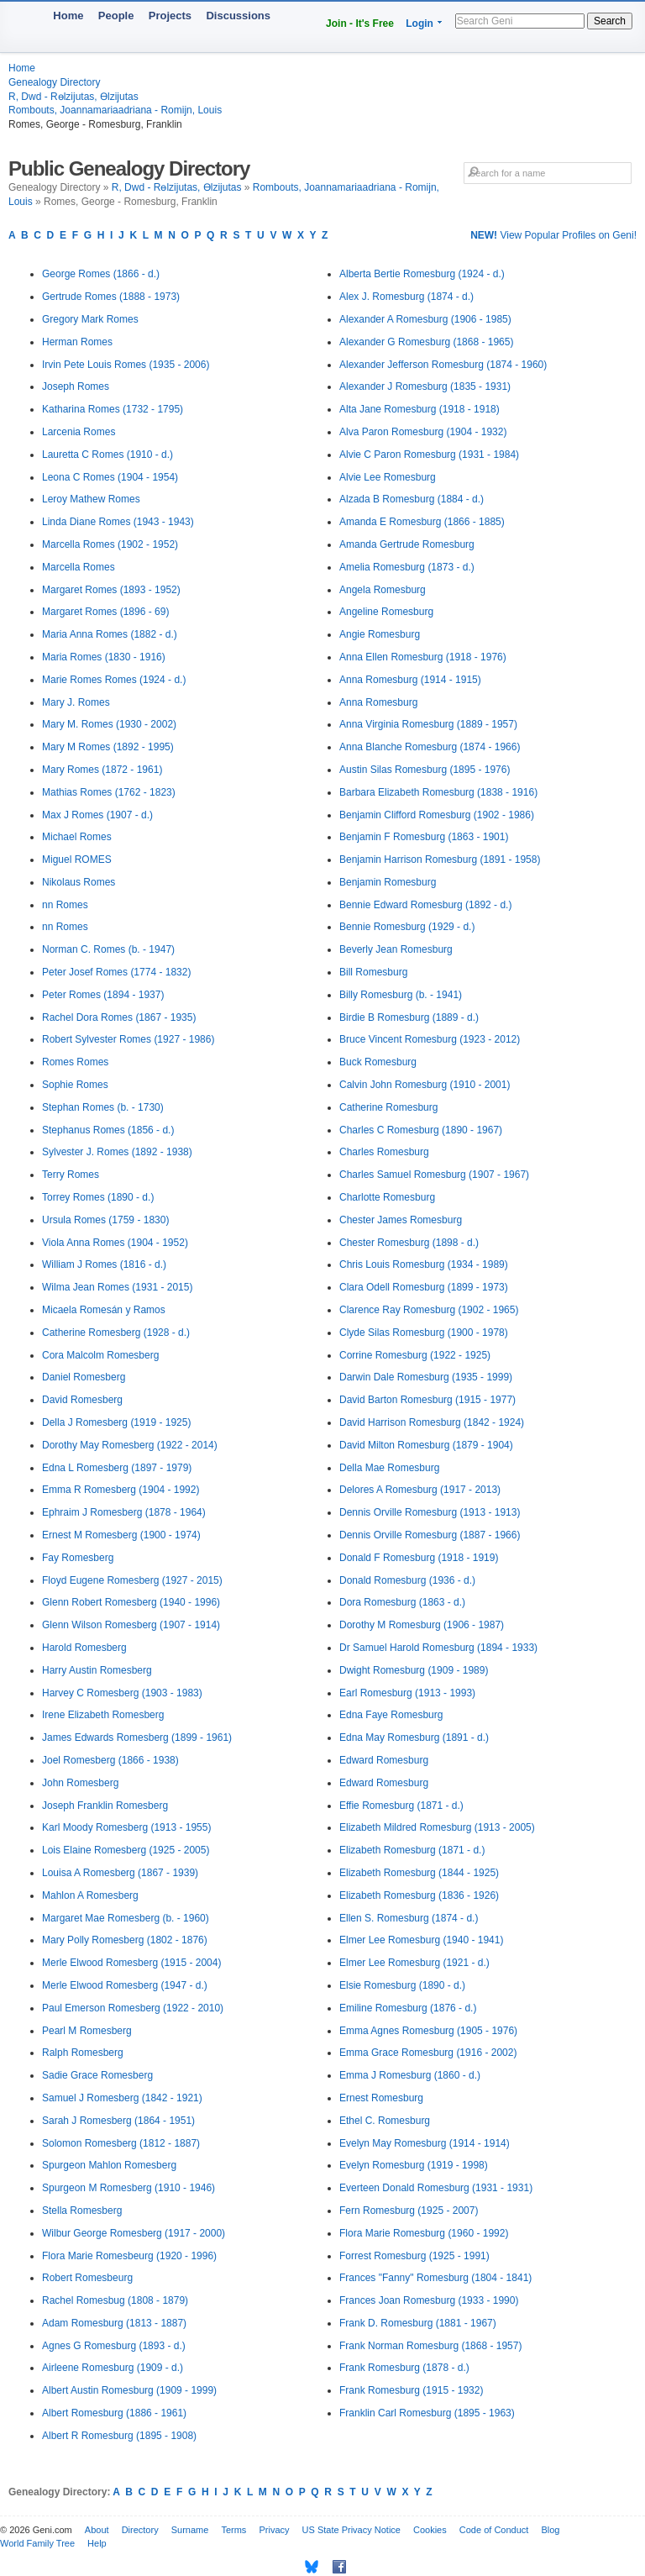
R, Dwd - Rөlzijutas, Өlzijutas (73, 97)
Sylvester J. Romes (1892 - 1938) (117, 1152)
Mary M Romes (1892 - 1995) (108, 747)
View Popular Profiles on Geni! (553, 235)
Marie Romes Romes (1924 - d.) (114, 680)
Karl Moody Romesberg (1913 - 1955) (126, 1827)
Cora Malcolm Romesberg (100, 1355)
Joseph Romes (75, 386)
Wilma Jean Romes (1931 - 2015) (117, 1287)
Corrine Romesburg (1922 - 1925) (414, 1355)
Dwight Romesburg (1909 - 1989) (413, 1670)
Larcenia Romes (78, 432)
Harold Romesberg (84, 1647)
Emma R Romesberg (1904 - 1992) (120, 1490)
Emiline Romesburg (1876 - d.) (407, 2008)
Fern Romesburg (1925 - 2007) (408, 2210)
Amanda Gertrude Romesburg (407, 544)
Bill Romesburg (373, 972)
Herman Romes (77, 342)
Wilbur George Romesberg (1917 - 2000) (133, 2233)
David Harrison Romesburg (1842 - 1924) (431, 1422)
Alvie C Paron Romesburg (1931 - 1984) (429, 454)
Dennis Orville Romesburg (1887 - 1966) (429, 1535)
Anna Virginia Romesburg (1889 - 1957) (428, 724)
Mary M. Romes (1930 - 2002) (109, 724)
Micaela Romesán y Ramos (103, 1310)
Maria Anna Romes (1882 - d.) (109, 634)
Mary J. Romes (76, 702)
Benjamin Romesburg (387, 882)
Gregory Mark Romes (90, 319)
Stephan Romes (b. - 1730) (103, 1107)
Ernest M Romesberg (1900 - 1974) (121, 1535)
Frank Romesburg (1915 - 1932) (411, 2390)
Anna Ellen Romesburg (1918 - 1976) (422, 657)
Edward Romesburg (383, 1760)
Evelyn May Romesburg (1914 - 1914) (424, 2143)
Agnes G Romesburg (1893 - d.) (114, 2346)
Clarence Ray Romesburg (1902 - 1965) (428, 1310)
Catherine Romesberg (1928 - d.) (116, 1332)
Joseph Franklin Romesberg (105, 1805)
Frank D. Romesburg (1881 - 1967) (417, 2323)
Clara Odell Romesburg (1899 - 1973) (423, 1287)
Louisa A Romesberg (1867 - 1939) (120, 1873)
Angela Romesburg (382, 590)
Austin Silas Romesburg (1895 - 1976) (424, 769)
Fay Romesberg (77, 1558)
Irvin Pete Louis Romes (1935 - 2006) (125, 365)
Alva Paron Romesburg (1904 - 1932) (422, 432)
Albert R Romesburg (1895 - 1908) (119, 2436)
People (116, 15)
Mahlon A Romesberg (90, 1895)
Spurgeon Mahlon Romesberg (109, 2165)
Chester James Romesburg (400, 1220)
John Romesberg (80, 1783)
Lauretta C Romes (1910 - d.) (107, 454)
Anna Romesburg (378, 702)
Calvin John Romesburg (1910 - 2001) (424, 1085)
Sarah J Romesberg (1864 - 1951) (118, 2121)
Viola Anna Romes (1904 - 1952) (115, 1243)
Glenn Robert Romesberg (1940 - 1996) (131, 1602)
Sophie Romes (75, 1085)
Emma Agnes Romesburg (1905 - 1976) (428, 2031)
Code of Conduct (494, 2530)
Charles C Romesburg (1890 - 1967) (420, 1130)
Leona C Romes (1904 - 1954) (110, 477)
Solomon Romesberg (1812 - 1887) (121, 2143)
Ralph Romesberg (82, 2052)
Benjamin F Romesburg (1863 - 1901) (423, 837)
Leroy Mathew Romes (91, 499)
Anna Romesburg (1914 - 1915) (410, 680)
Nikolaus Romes (78, 882)
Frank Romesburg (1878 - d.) (404, 2368)
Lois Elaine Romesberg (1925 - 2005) (125, 1850)
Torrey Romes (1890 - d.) (98, 1197)
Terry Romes (70, 1174)
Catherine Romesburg (388, 1107)
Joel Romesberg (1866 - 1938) (110, 1760)
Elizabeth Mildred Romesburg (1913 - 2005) (437, 1827)
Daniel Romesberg (83, 1377)
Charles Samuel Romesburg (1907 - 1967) (434, 1174)
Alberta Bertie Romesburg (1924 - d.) (422, 274)
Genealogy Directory (54, 82)
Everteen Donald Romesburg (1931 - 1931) (435, 2188)
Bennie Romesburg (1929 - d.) (407, 927)
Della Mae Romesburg (389, 1468)
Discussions (238, 15)
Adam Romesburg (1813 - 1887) (114, 2323)
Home (68, 15)
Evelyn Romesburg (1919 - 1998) (413, 2165)
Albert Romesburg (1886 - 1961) (114, 2413)
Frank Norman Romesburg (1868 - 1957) (430, 2346)
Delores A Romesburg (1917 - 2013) (420, 1490)
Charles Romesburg (384, 1152)
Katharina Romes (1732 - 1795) (112, 409)
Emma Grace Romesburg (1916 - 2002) (428, 2052)
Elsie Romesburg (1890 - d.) (402, 1985)
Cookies (430, 2530)
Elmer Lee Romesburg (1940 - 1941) (421, 1940)
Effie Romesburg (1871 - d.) (401, 1805)
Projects (170, 15)
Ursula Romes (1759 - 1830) (105, 1220)
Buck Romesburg (378, 1062)
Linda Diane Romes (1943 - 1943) (118, 522)
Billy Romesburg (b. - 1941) (400, 995)
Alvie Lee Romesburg (387, 477)
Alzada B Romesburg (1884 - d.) (411, 499)
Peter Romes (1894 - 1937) (103, 995)
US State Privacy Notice (351, 2530)
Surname (190, 2530)
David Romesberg (82, 1400)
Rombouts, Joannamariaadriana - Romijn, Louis (115, 110)
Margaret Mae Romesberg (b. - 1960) (125, 1918)
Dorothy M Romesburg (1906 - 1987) (421, 1625)
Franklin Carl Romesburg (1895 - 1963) (427, 2413)
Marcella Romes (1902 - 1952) (110, 544)
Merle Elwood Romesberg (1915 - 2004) (131, 1963)
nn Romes (65, 905)
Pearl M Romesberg (87, 2031)
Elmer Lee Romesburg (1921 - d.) (414, 1963)
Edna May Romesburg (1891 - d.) (414, 1737)
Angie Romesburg (379, 634)
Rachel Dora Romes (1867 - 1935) (119, 1017)
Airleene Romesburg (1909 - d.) (112, 2368)
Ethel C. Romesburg (384, 2121)
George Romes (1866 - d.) (101, 274)
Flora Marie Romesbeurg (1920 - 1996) (129, 2256)
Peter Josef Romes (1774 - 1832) (116, 972)
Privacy (274, 2530)
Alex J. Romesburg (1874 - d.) (406, 296)
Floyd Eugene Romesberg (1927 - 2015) (132, 1580)
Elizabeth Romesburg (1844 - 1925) (419, 1873)
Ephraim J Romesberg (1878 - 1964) (124, 1512)
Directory (140, 2530)
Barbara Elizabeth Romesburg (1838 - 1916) (438, 792)
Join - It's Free (360, 23)
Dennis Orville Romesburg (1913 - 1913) (429, 1512)
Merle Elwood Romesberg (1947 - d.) (124, 1985)
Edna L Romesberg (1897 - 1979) (116, 1468)
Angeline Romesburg (386, 612)
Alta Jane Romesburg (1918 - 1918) (419, 409)
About (97, 2530)
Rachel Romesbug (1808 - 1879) (115, 2300)
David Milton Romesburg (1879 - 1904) (426, 1445)
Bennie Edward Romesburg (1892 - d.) (425, 905)
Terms (233, 2530)
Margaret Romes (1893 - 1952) (111, 590)
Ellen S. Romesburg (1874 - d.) (408, 1918)
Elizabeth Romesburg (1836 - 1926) (419, 1895)
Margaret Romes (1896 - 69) (105, 612)
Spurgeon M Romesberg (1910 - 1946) (128, 2188)
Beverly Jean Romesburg (396, 949)
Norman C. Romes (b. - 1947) (108, 949)
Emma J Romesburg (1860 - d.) (409, 2075)
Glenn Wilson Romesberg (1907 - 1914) (131, 1625)
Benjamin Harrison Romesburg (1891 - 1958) (439, 859)
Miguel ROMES (77, 859)
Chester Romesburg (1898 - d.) (409, 1243)
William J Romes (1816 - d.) (104, 1264)
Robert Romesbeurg (87, 2278)
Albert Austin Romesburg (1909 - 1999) (129, 2390)
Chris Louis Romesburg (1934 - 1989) (423, 1264)
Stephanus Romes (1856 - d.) (108, 1130)
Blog (550, 2530)
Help (97, 2543)
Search (610, 21)
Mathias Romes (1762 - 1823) (109, 792)
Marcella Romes (78, 567)
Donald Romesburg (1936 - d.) (407, 1580)
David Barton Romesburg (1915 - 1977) (427, 1400)
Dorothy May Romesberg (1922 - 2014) (130, 1445)
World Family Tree (37, 2543)
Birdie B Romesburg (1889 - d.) (409, 1017)
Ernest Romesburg (381, 2098)
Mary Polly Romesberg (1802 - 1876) (124, 1940)
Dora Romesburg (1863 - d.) (402, 1602)
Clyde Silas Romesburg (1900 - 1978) (423, 1332)
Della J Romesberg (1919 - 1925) (116, 1422)
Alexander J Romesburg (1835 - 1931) (425, 386)
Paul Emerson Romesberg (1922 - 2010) (132, 2008)
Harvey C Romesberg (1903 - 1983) (122, 1693)
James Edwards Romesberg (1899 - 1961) (137, 1737)
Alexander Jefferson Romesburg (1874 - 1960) (443, 365)
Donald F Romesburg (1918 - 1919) (418, 1558)
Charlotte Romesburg (387, 1197)
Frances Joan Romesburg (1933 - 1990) (428, 2300)
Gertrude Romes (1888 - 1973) (111, 296)
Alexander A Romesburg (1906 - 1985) (425, 319)
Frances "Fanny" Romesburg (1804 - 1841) (435, 2278)
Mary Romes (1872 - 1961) (102, 769)
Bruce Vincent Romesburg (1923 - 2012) (429, 1039)
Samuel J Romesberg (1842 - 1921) (122, 2098)
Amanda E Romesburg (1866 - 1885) (422, 522)
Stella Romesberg (82, 2210)
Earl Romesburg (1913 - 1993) (407, 1693)
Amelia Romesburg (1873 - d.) (407, 567)
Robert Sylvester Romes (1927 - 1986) (128, 1039)
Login (419, 23)
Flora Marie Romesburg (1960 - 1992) (423, 2233)
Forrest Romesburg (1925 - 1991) (414, 2256)
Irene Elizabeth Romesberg (103, 1715)
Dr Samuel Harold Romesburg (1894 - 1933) (438, 1647)
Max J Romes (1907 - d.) (97, 815)
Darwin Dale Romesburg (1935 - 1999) (425, 1377)
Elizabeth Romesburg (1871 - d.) (412, 1850)
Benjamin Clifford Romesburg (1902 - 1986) (436, 815)
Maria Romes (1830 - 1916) (103, 657)
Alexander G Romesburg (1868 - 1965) (426, 342)
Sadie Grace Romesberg (97, 2075)
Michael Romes (77, 837)
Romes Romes (75, 1062)
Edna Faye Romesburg (391, 1715)
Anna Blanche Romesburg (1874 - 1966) (429, 747)
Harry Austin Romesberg (97, 1670)
